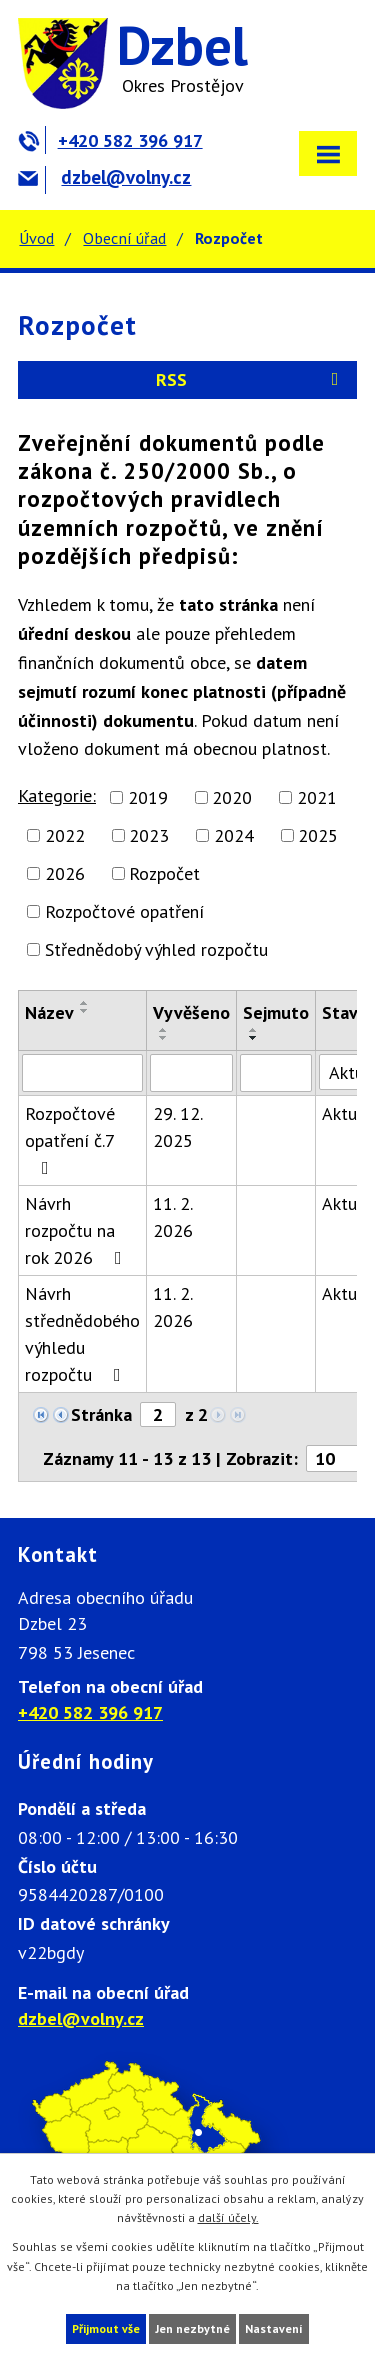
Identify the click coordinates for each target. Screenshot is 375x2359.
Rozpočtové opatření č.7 (70, 1139)
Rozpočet (164, 873)
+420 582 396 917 (110, 140)
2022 (65, 835)
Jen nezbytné (192, 2328)
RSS (251, 379)
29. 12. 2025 (177, 1127)
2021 (317, 797)
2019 (148, 797)
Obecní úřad (124, 238)
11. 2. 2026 (173, 1217)
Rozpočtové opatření (124, 911)
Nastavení (274, 2328)
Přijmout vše (106, 2328)
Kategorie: (57, 795)
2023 (149, 835)
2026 (65, 873)
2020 (232, 797)
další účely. (228, 2217)
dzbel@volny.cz (104, 177)
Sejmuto (276, 1012)
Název (49, 1012)
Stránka (101, 1414)
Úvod (36, 238)
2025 (318, 835)
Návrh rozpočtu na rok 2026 (77, 1230)
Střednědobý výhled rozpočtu (156, 949)
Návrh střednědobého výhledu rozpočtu (82, 1334)
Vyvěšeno (191, 1012)
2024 (234, 835)
